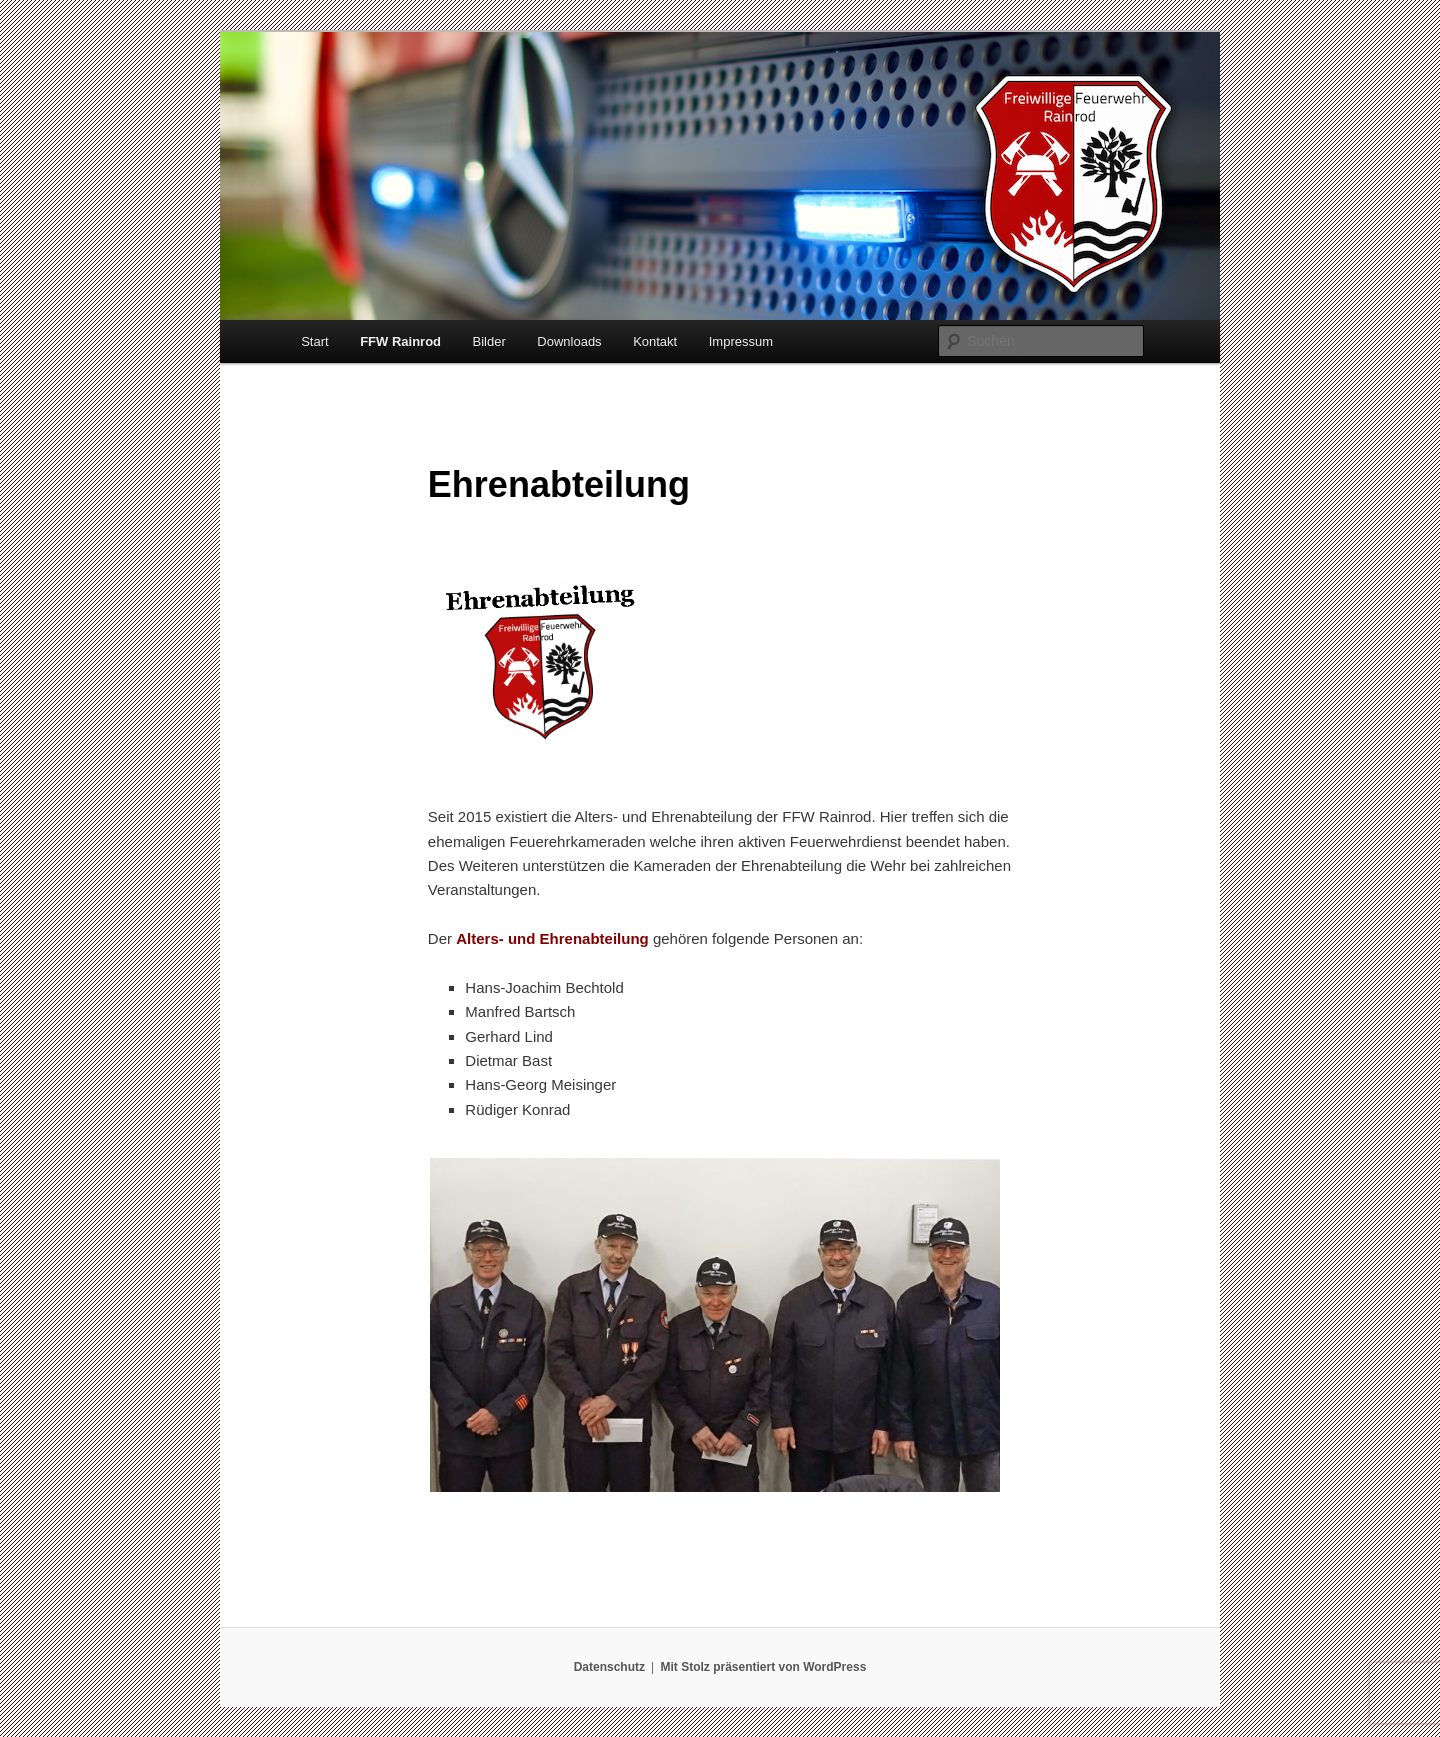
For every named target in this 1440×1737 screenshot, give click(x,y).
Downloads (569, 341)
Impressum (741, 341)
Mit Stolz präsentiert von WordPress (763, 1667)
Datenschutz (609, 1667)
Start (314, 341)
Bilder (489, 341)
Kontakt (655, 341)
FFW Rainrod (400, 341)
